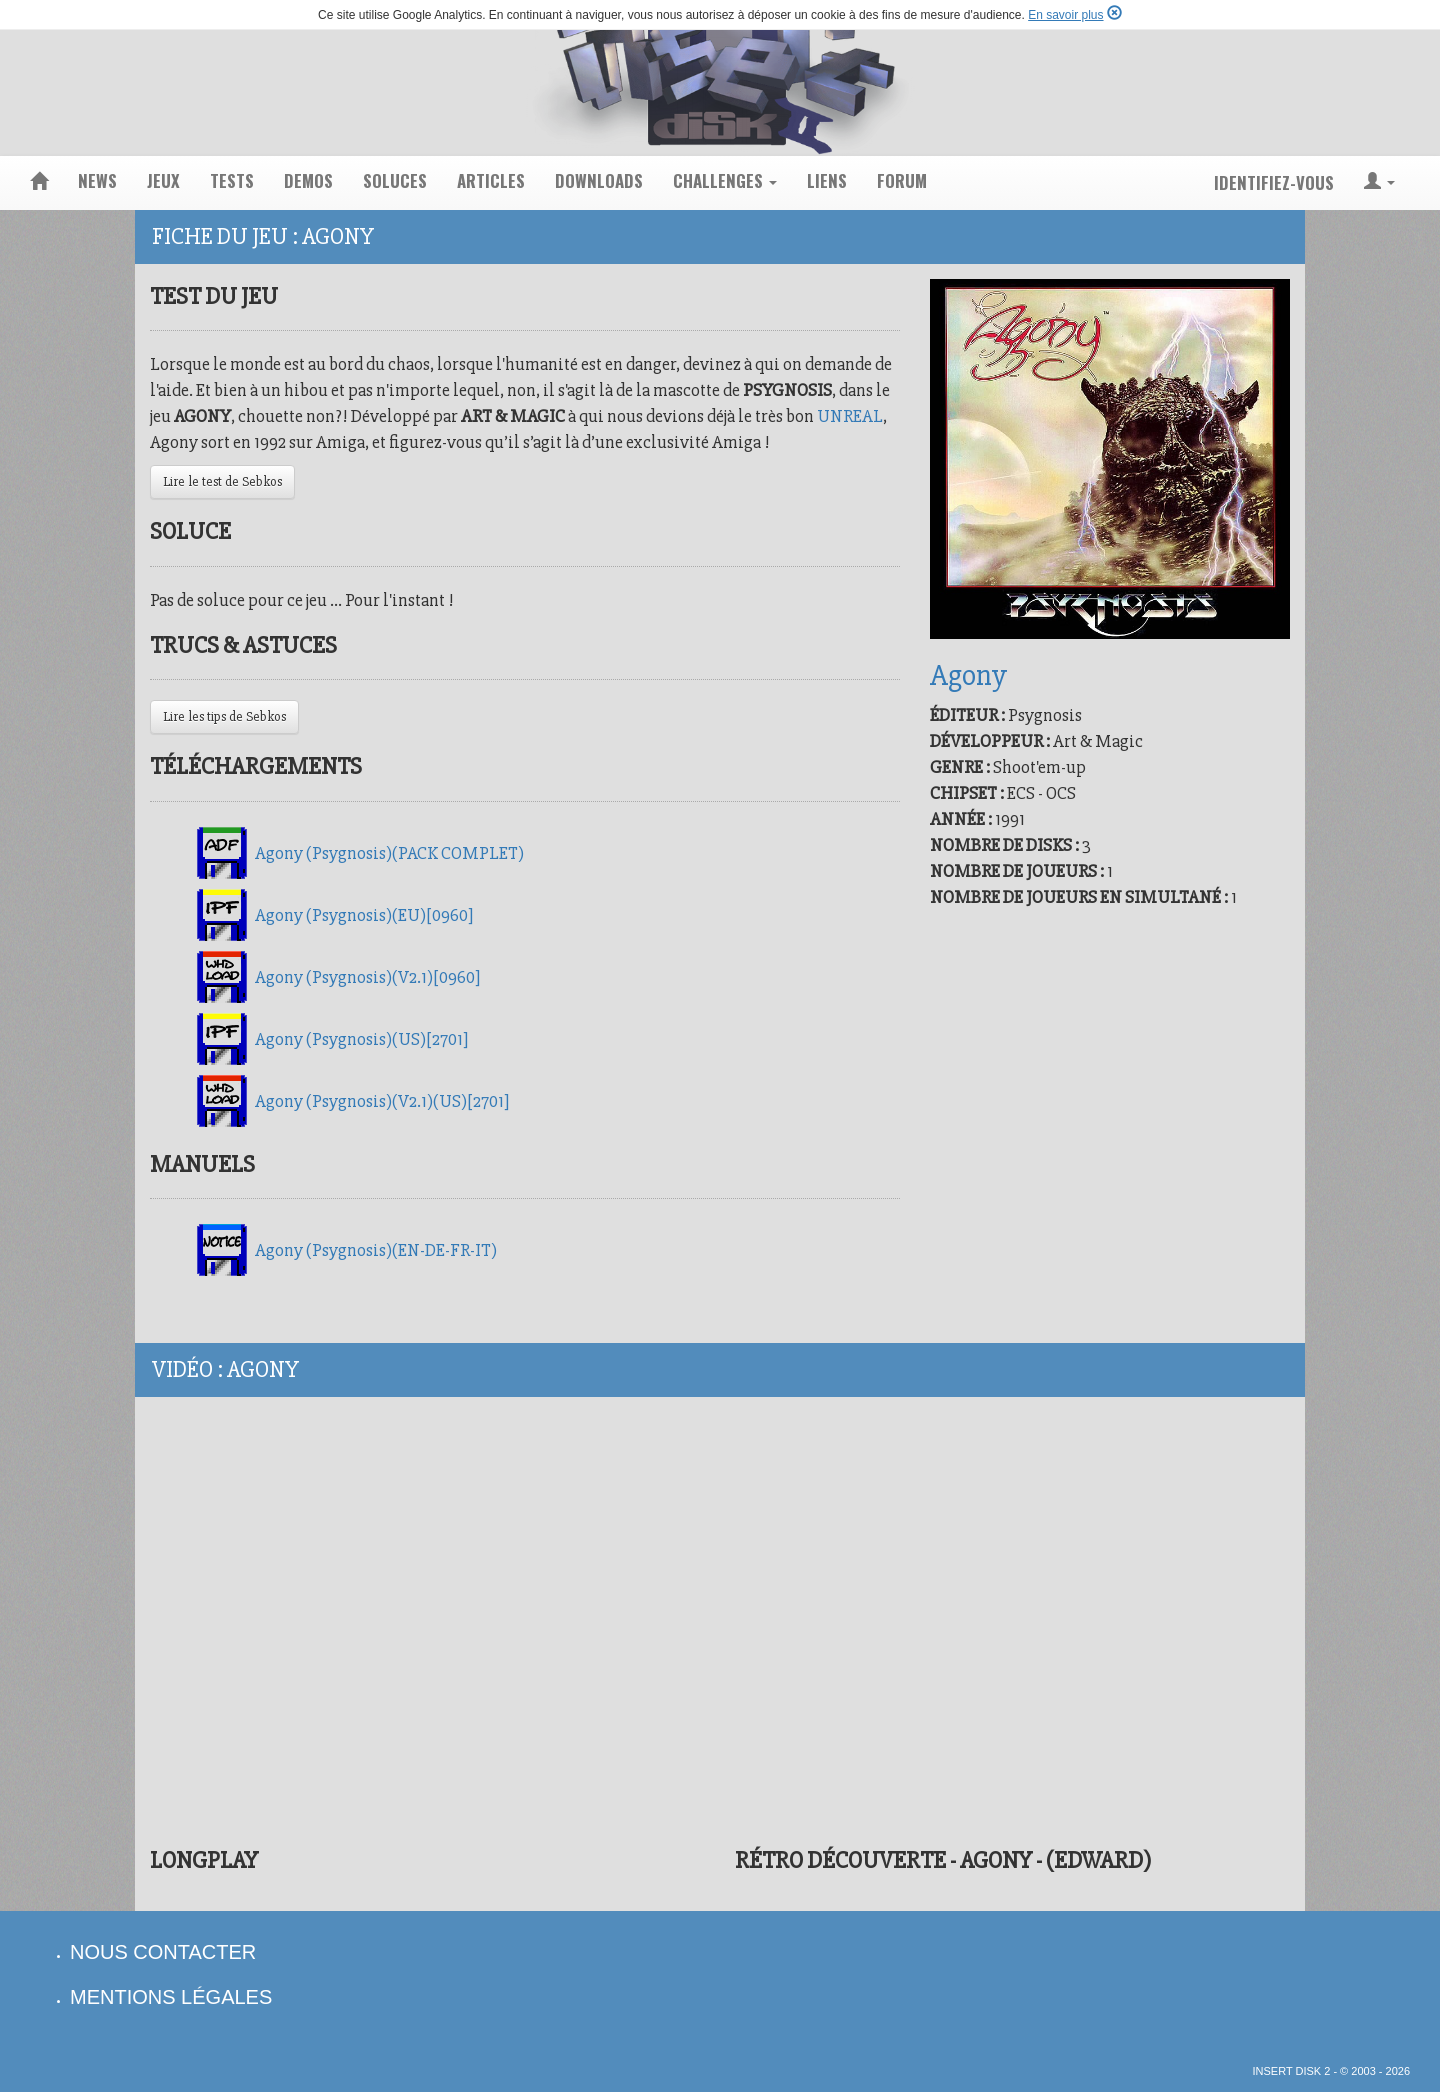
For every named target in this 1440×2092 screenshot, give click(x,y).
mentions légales (171, 1997)
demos (308, 180)
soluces (395, 180)
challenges (725, 180)
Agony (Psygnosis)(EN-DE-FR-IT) (376, 1250)
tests (232, 180)
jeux (163, 180)
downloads (599, 180)
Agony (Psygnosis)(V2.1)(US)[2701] (382, 1101)
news (97, 180)
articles (491, 180)
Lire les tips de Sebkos (224, 716)
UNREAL (850, 416)
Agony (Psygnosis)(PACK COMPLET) (389, 853)
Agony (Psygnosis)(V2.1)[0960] (367, 977)
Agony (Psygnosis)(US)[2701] (361, 1039)
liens (827, 180)
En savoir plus (1065, 15)
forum (902, 180)
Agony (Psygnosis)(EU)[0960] (364, 915)
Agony (968, 675)
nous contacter (163, 1952)
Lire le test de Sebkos (222, 481)
